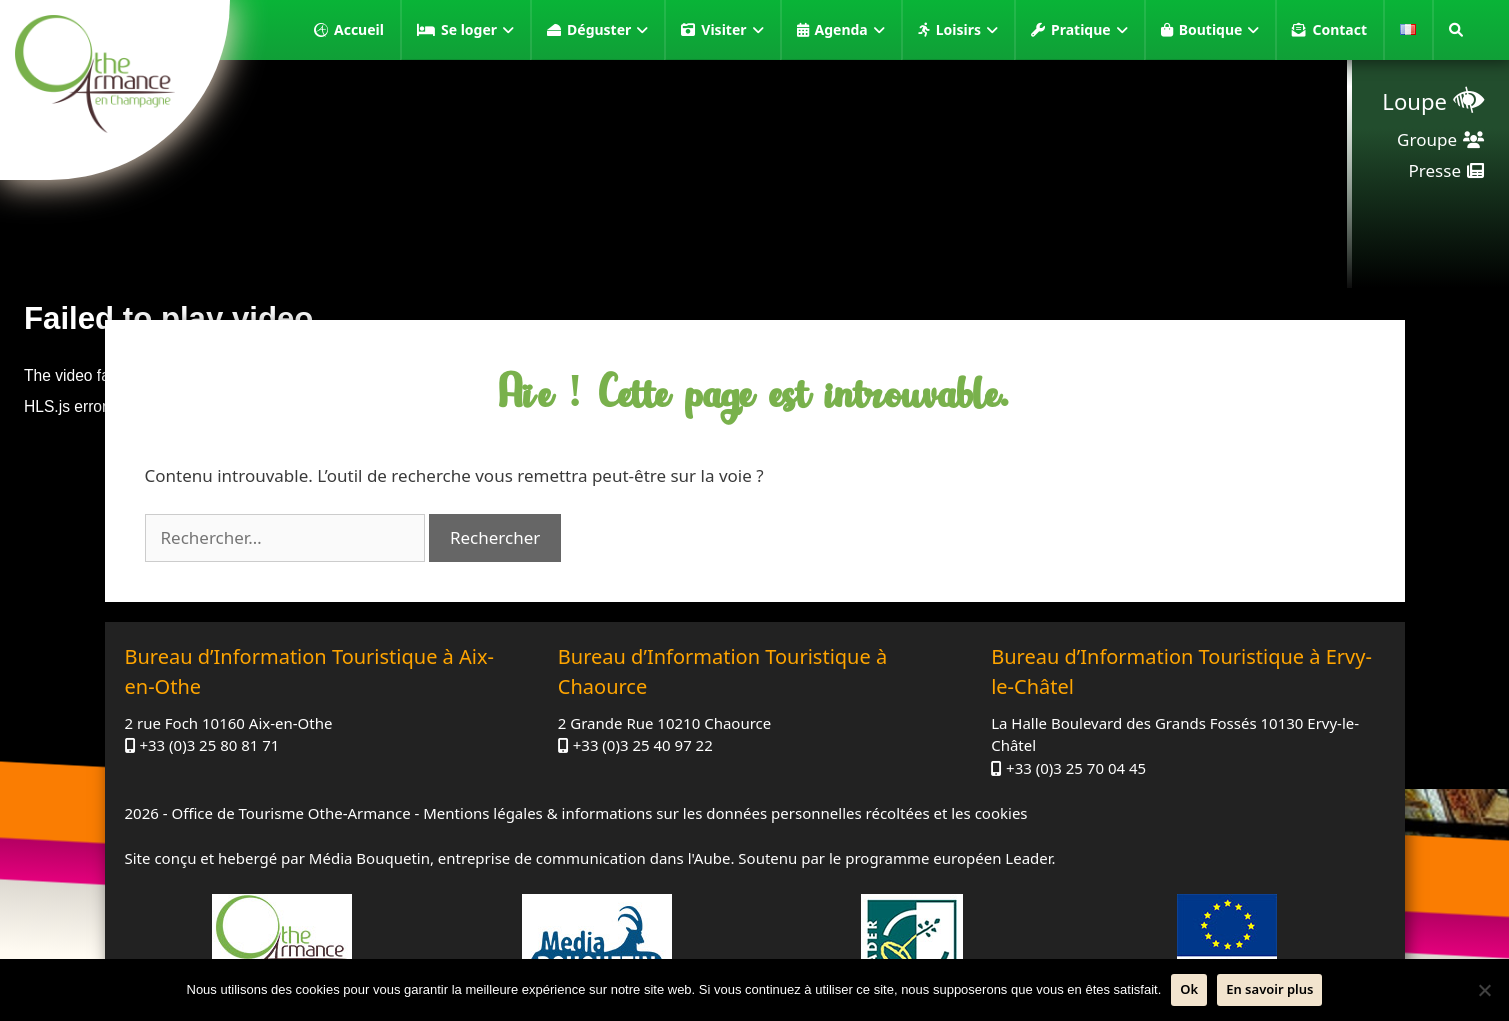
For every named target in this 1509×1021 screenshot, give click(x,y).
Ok (1189, 989)
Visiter (732, 30)
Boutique (1219, 30)
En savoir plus (1269, 989)
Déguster (607, 30)
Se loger (477, 30)
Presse (1435, 170)
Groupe (1427, 139)
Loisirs (967, 30)
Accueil (359, 29)
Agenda (850, 30)
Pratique (1089, 30)
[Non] (1484, 990)
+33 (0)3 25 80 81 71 (209, 745)
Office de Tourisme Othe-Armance (290, 813)
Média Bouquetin (369, 858)
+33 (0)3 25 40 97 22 (643, 745)
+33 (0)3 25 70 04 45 (1076, 768)
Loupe (1414, 101)
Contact (1339, 29)
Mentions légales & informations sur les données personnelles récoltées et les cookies (725, 813)
